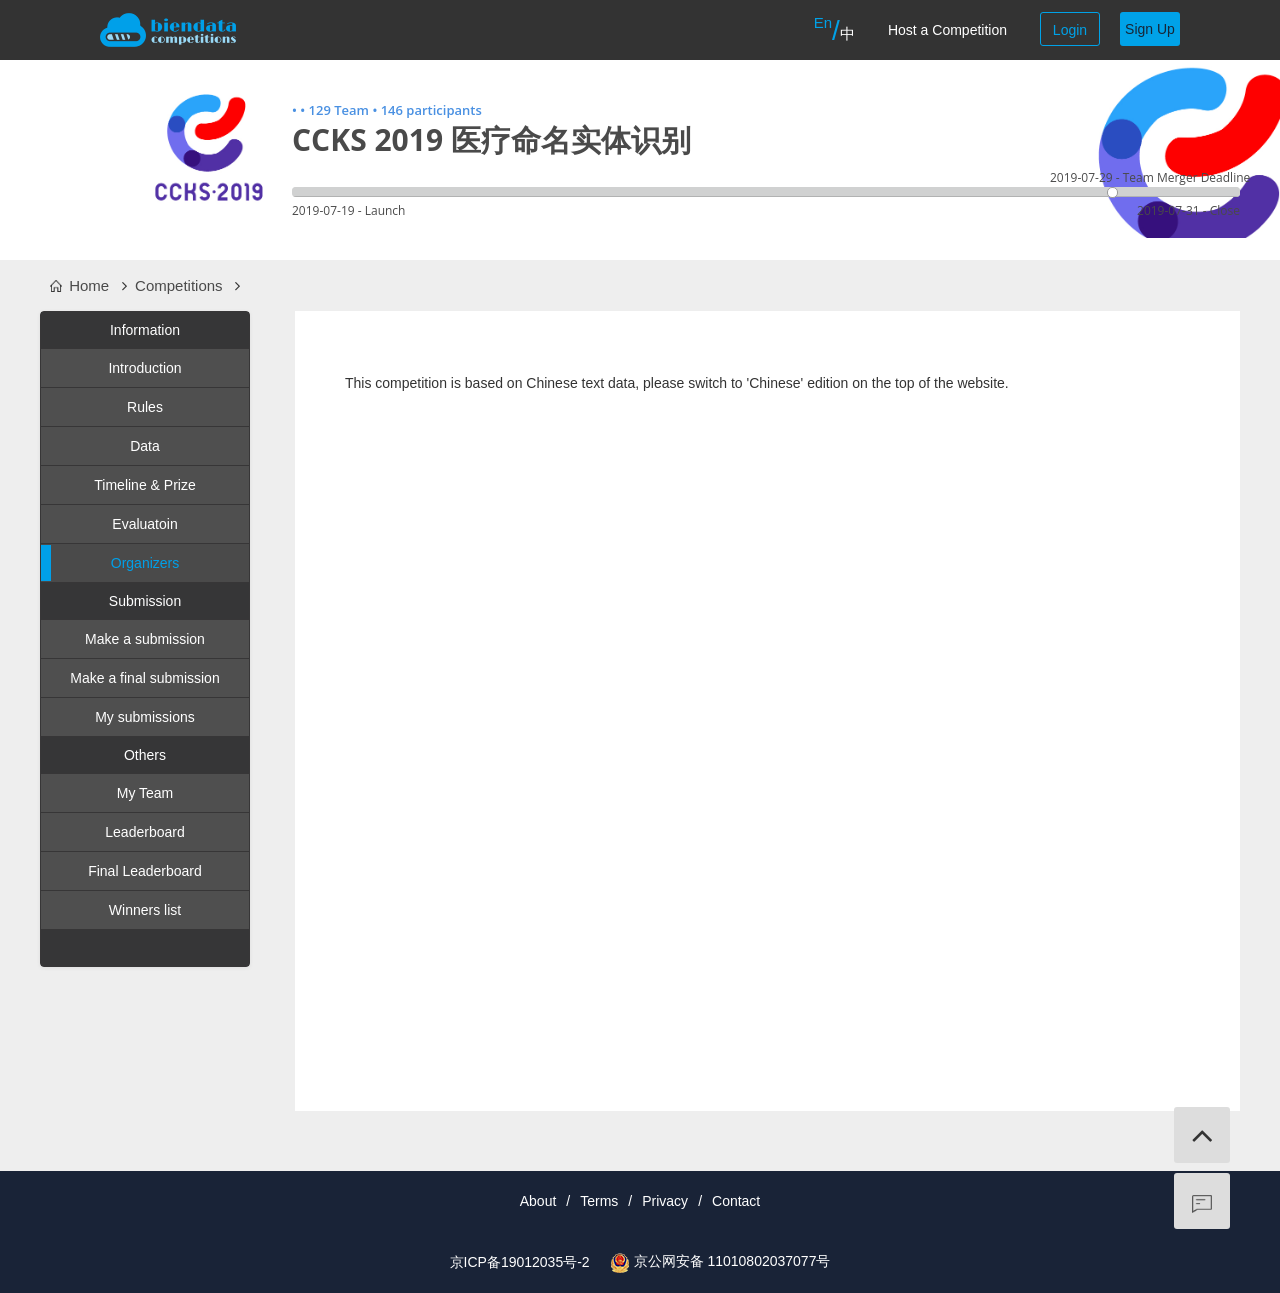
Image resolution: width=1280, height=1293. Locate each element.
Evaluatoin (144, 524)
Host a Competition (947, 30)
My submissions (145, 717)
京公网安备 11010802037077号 (732, 1261)
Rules (145, 407)
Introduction (144, 368)
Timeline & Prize (144, 485)
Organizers (110, 563)
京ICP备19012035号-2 (520, 1262)
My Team (145, 793)
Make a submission (145, 639)
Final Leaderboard (145, 871)
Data (145, 446)
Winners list (145, 910)
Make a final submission (144, 678)
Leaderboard (144, 832)
